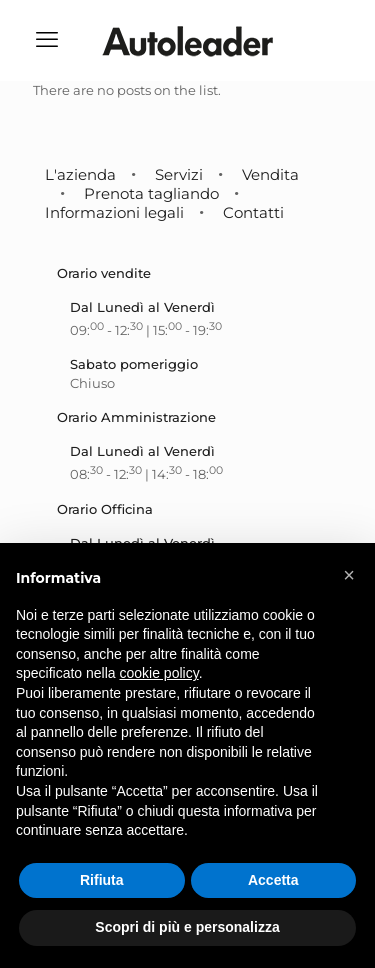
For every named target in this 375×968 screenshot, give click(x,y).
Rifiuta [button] (102, 880)
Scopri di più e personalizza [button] (187, 927)
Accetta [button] (273, 880)
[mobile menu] (47, 40)
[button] (349, 575)
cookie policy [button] (159, 673)
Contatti (253, 212)
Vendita (270, 174)
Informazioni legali (114, 212)
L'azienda (80, 174)
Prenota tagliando (151, 193)
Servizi (179, 174)
